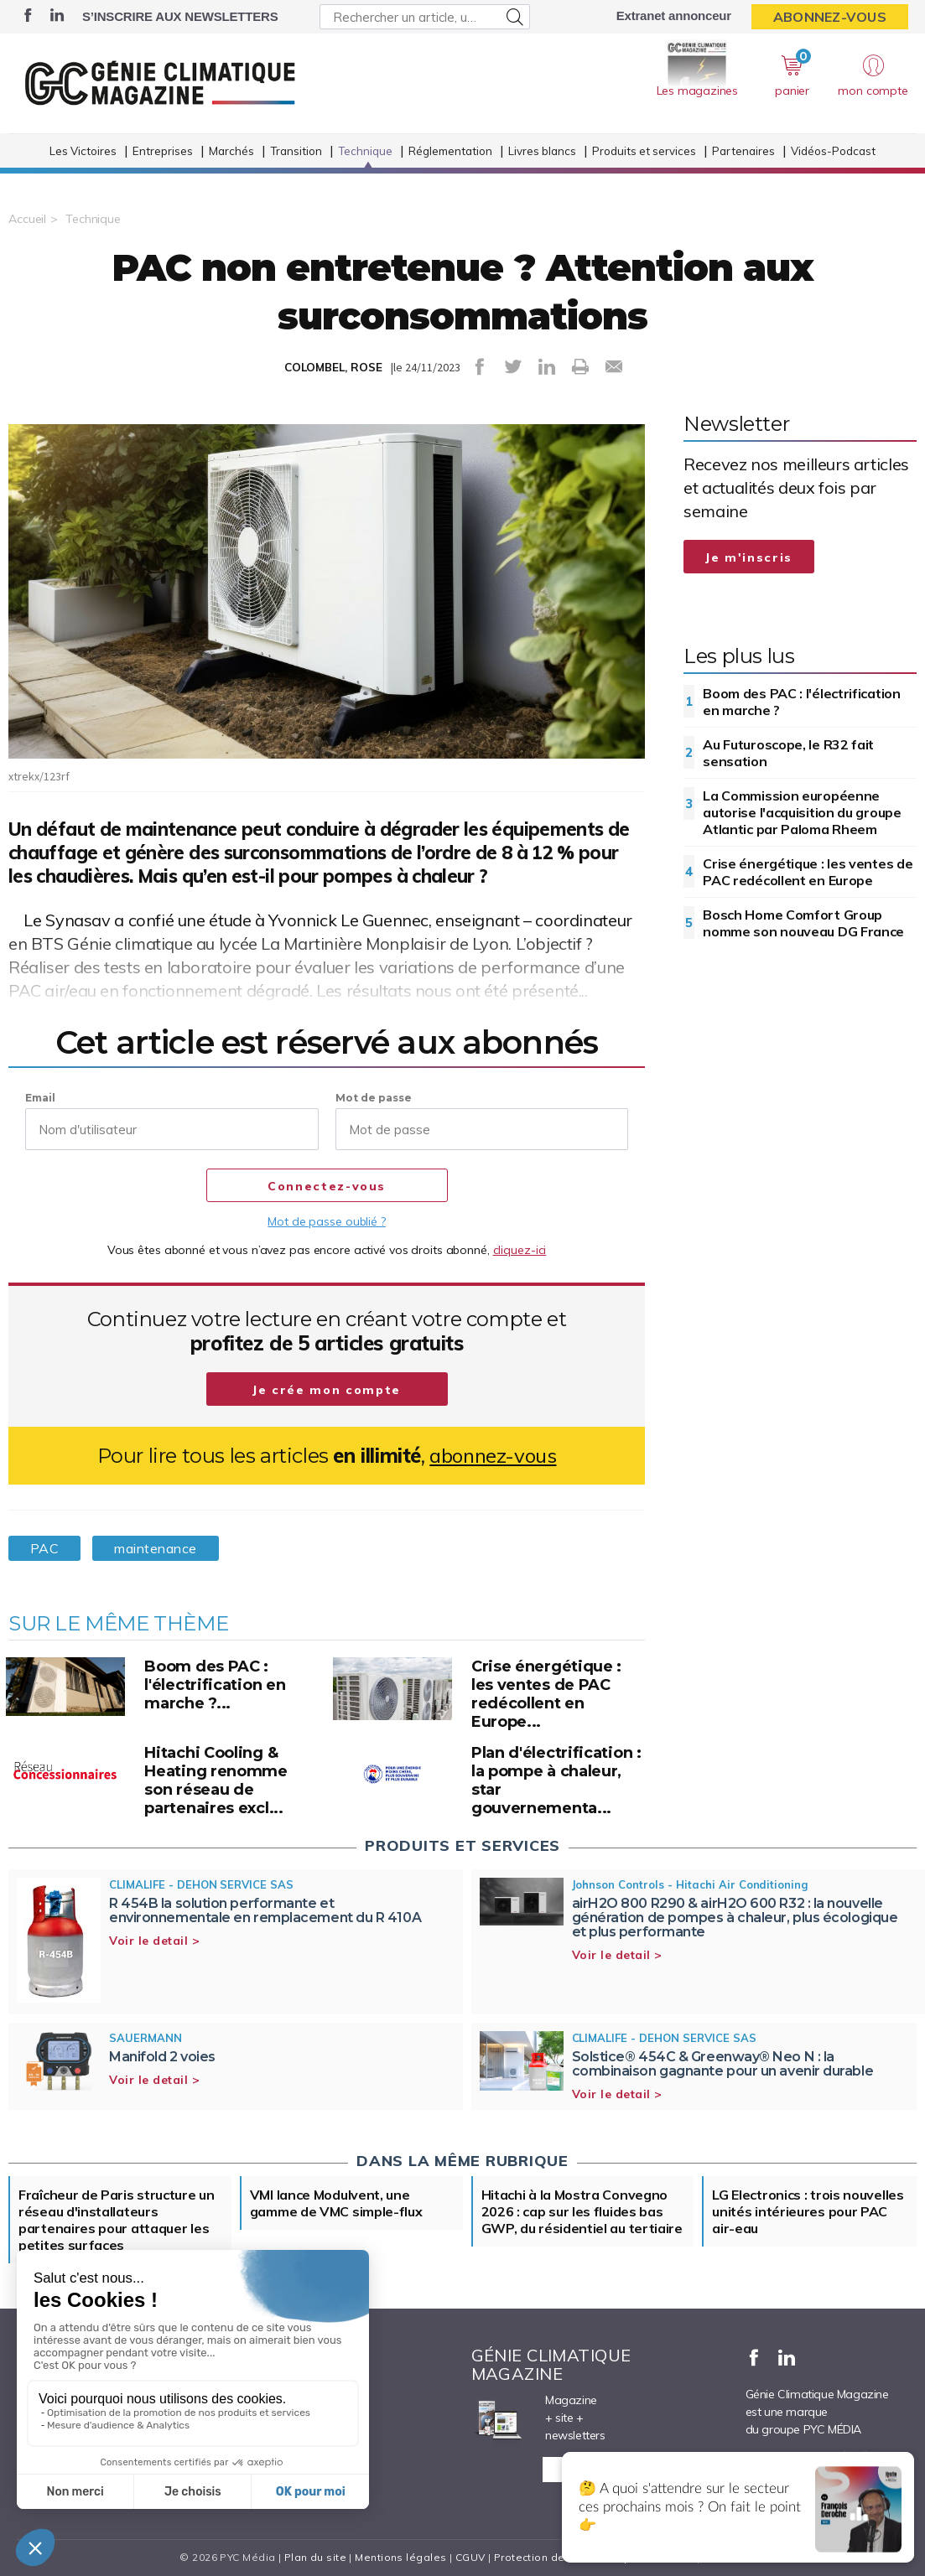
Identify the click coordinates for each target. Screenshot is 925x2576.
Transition (296, 151)
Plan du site (315, 2557)
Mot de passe (373, 1097)
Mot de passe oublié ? (326, 1221)
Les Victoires (83, 151)
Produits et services (644, 151)
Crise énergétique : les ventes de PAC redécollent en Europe (807, 872)
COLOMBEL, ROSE (333, 367)
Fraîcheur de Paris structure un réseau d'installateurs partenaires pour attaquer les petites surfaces (116, 2219)
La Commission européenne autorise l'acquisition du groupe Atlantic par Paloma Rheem (802, 812)
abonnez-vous (492, 1455)
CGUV (470, 2557)
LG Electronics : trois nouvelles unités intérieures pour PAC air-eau (807, 2211)
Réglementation (450, 151)
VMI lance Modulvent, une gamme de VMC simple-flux (336, 2203)
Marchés (231, 151)
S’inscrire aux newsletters (180, 16)
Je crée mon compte (326, 1389)
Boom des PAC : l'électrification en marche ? (801, 701)
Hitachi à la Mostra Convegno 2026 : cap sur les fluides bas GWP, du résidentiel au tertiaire (582, 2211)
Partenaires (743, 151)
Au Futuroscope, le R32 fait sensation (788, 753)
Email (40, 1097)
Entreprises (163, 151)
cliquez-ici (520, 1250)
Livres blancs (542, 151)
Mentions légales (400, 2557)
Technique (365, 151)
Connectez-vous (327, 1186)
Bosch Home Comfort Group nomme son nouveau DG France (803, 923)
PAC (44, 1548)
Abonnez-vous (829, 16)
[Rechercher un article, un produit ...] (425, 16)
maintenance (155, 1548)
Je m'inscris (748, 557)
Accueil (27, 218)
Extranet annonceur (673, 15)
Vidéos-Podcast (833, 151)
